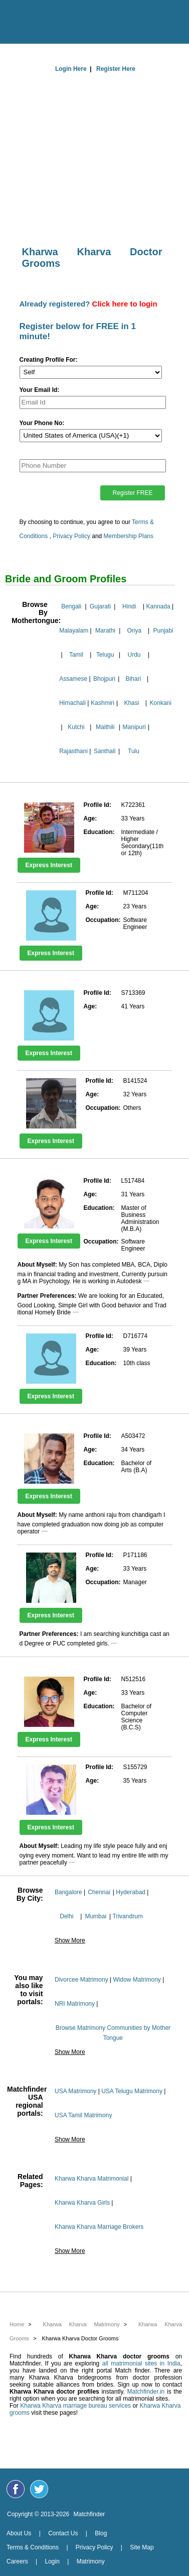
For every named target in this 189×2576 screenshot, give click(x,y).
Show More (70, 1940)
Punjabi (163, 630)
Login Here (71, 68)
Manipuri (134, 727)
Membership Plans (128, 536)
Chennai (99, 1892)
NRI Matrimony (75, 2003)
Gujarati (100, 606)
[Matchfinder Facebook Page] (16, 2489)
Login (52, 2561)
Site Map (141, 2547)
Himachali (72, 702)
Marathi (105, 630)
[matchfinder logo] (97, 19)
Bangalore (68, 1892)
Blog (101, 2533)
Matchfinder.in (146, 2391)
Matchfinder (89, 2514)
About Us (19, 2533)
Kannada (158, 606)
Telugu (105, 654)
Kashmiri (102, 702)
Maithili (105, 727)
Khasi (131, 702)
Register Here (115, 68)
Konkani (160, 702)
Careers (17, 2561)
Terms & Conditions (33, 2547)
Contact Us (63, 2533)
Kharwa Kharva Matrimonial (91, 2178)
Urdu (134, 654)
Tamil (76, 654)
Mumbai (95, 1916)
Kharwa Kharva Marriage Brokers (99, 2226)
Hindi (129, 606)
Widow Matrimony (136, 1979)
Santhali (104, 751)
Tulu (133, 751)
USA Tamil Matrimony (83, 2115)
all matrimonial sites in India (141, 2363)
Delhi (66, 1916)
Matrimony (91, 2561)
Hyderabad (130, 1892)
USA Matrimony (75, 2091)
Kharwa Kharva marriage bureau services (75, 2405)
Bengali (71, 606)
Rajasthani (73, 751)
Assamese (73, 678)
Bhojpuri (104, 678)
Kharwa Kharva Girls (82, 2202)
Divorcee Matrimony (81, 1979)
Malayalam (73, 630)
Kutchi (76, 727)
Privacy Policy (71, 536)
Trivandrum (128, 1916)
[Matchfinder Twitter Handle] (39, 2489)
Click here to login (124, 303)
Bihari (133, 678)
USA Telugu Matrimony (131, 2091)
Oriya (134, 630)
